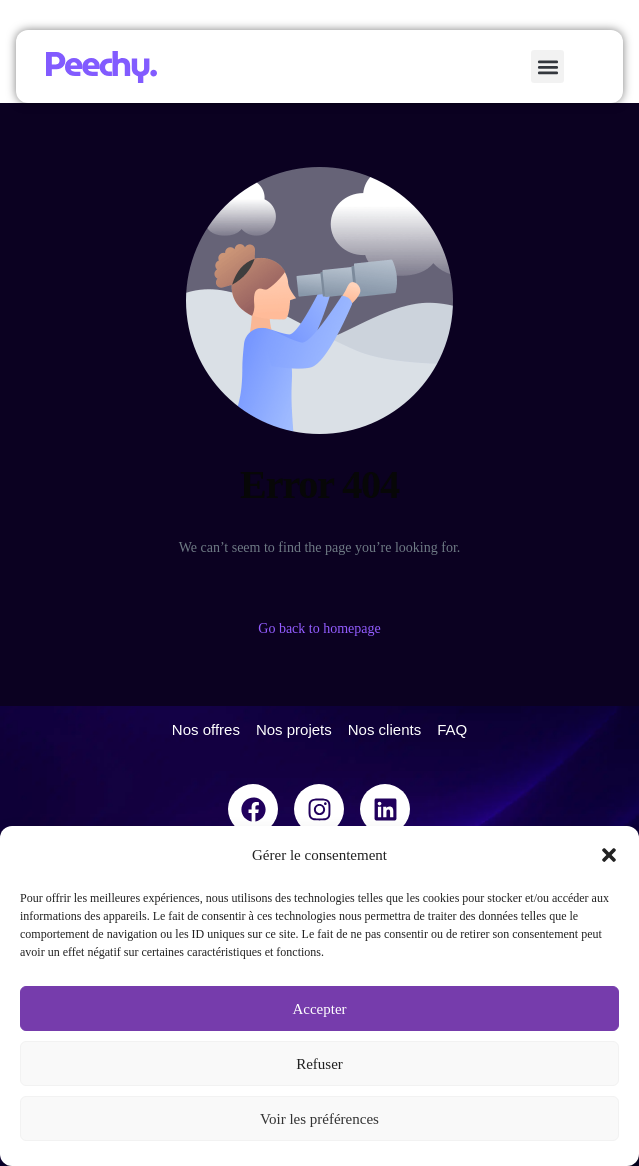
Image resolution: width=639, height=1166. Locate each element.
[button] (609, 855)
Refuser (319, 1064)
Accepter (319, 1009)
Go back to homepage (319, 628)
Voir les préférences (319, 1119)
